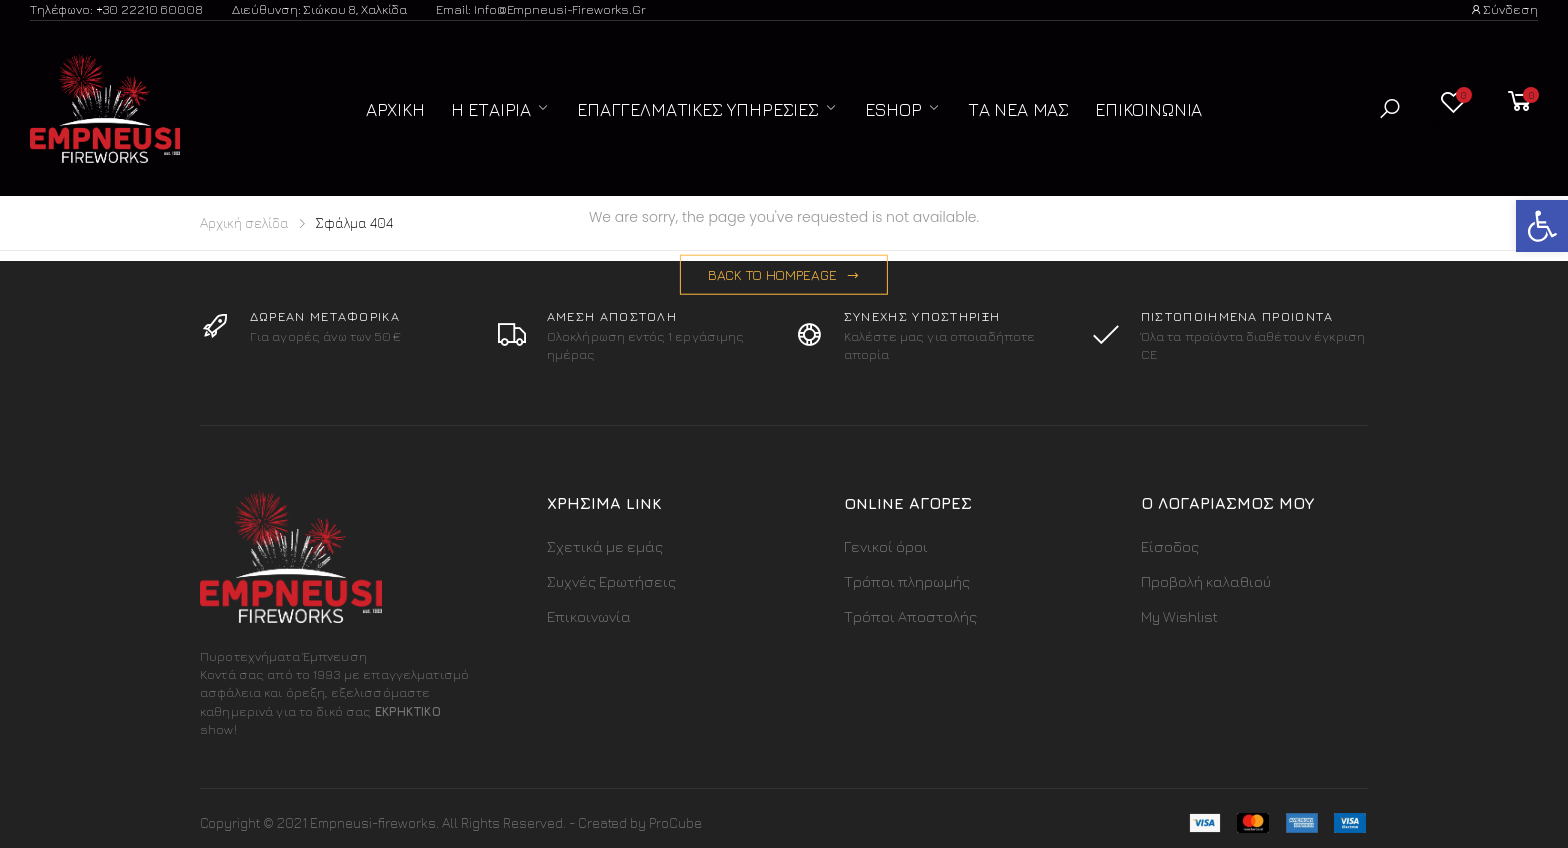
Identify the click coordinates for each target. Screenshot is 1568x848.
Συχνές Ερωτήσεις (611, 581)
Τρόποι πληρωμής (907, 581)
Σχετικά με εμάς (605, 546)
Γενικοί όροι (886, 546)
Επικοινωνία (1148, 109)
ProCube (675, 822)
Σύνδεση (1504, 9)
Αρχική (395, 109)
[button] (1390, 108)
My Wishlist (1179, 616)
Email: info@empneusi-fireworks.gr (541, 9)
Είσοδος (1170, 546)
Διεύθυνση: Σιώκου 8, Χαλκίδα (319, 9)
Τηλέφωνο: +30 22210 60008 (116, 9)
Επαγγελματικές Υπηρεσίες (698, 109)
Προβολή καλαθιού (1206, 581)
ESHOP (893, 109)
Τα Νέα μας (1018, 109)
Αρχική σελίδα (244, 222)
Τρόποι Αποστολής (910, 616)
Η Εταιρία (491, 109)
